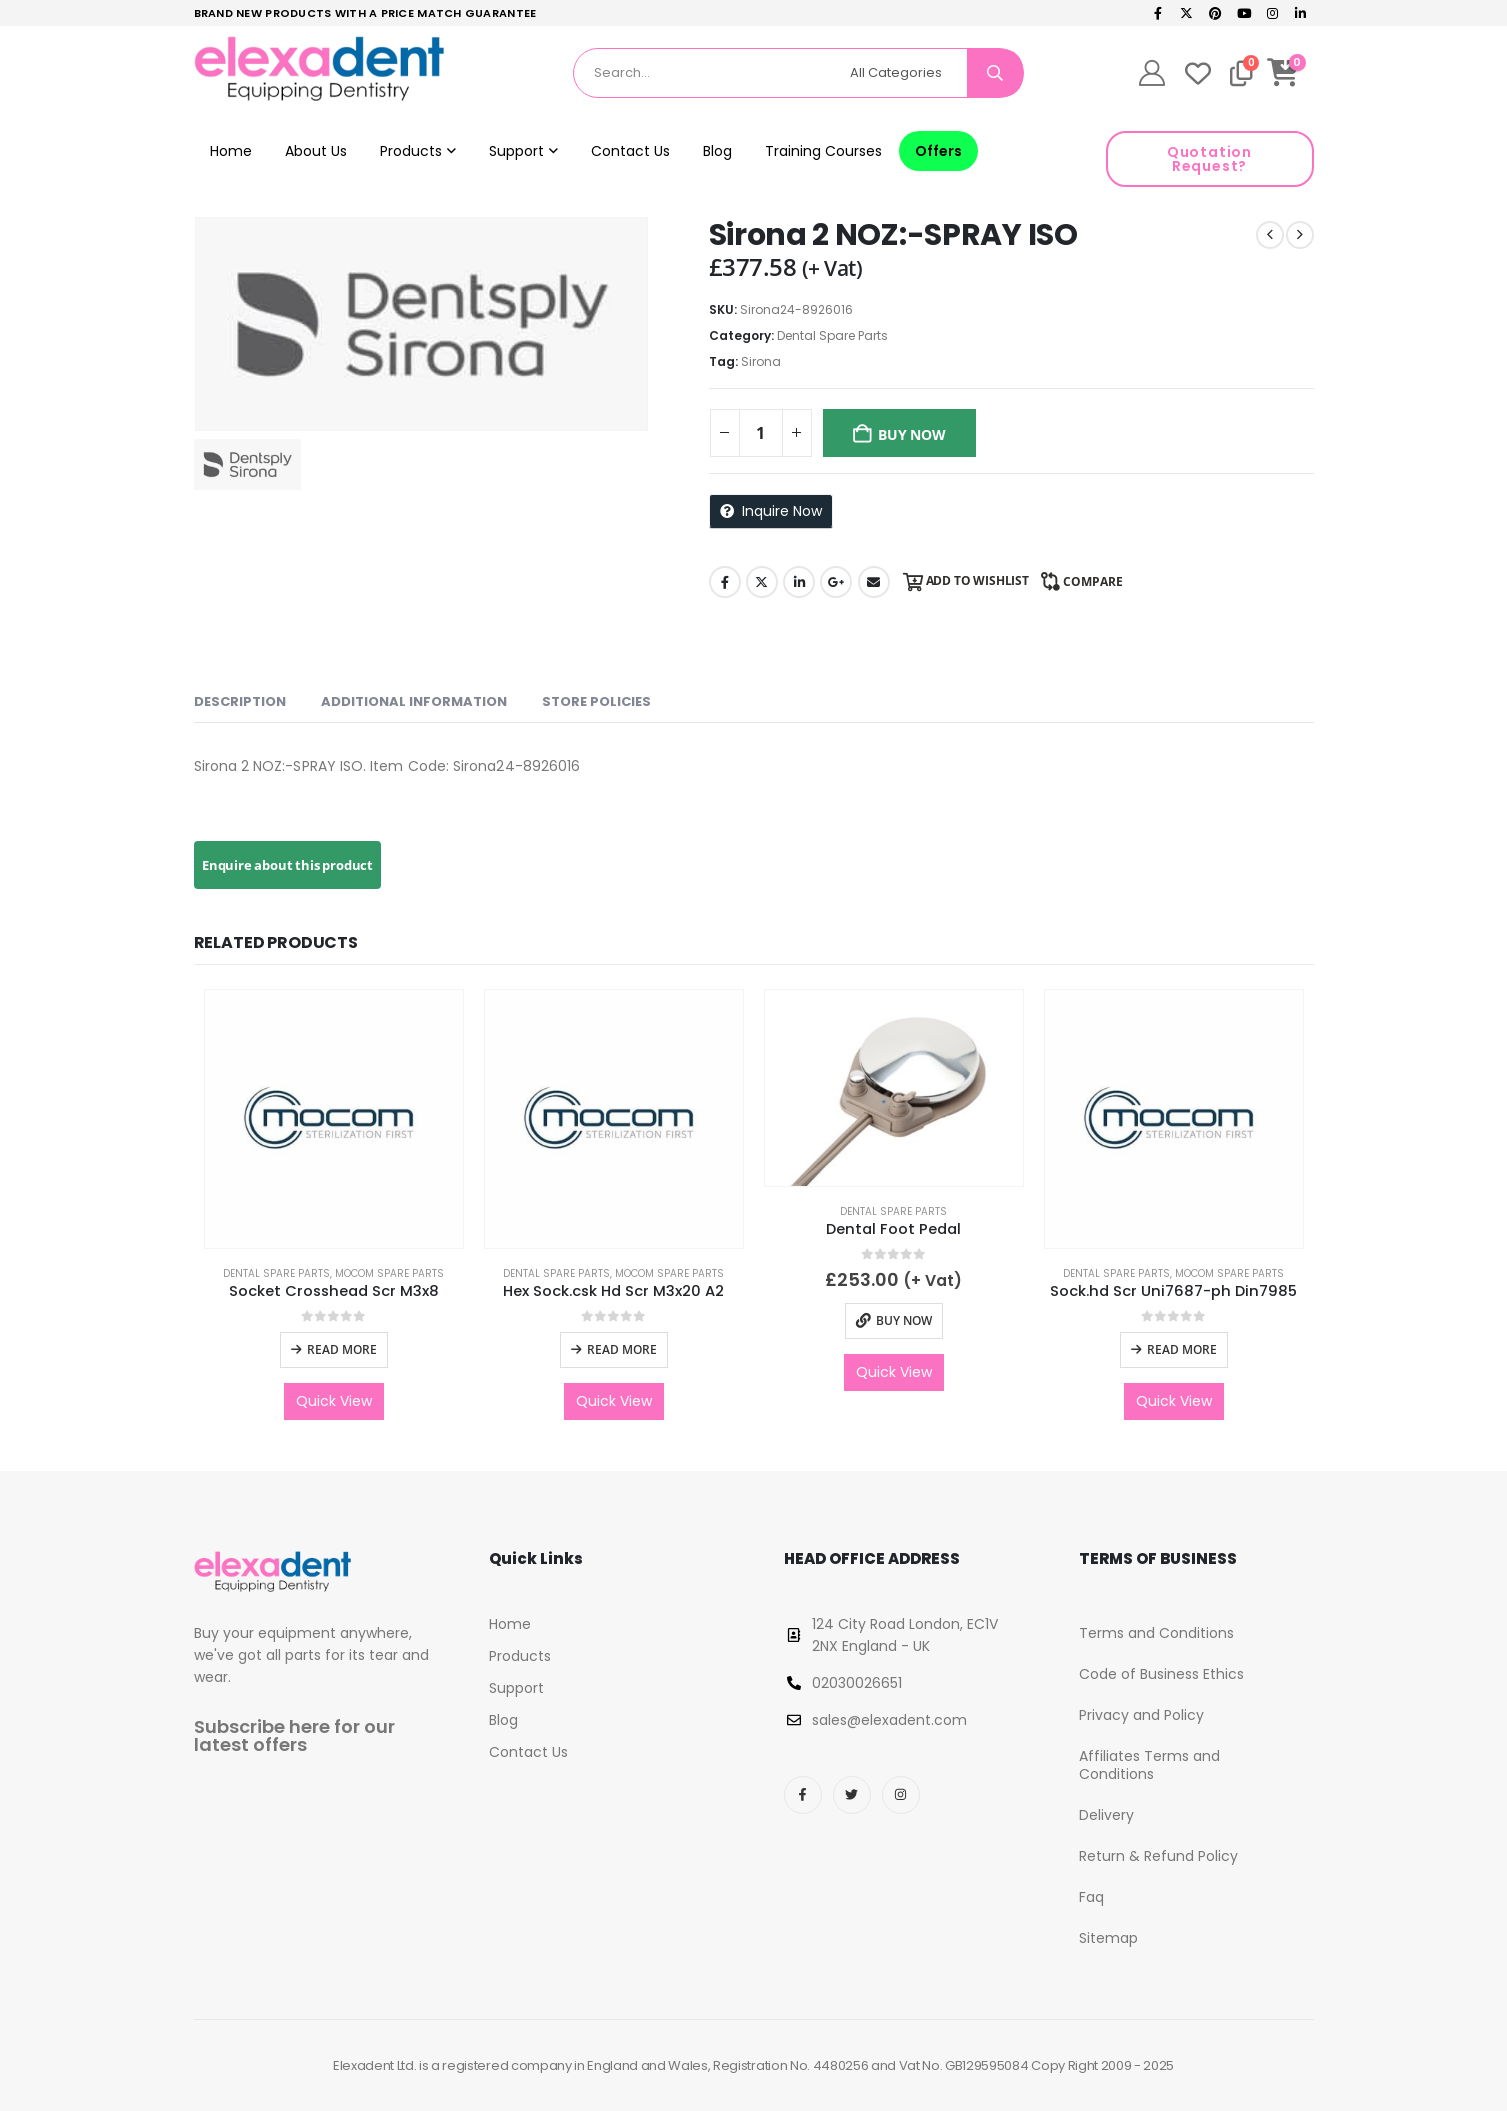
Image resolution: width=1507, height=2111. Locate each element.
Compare (1093, 581)
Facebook (725, 582)
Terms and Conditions (1156, 1633)
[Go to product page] (334, 1119)
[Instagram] (1272, 13)
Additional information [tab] (414, 701)
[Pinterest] (1215, 13)
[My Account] (1151, 73)
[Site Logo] (319, 69)
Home (231, 151)
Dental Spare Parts (832, 335)
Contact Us (630, 151)
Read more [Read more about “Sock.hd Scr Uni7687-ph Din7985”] (1182, 1349)
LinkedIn (799, 582)
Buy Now (912, 434)
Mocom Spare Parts (389, 1273)
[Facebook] (1158, 13)
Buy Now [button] (904, 1320)
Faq (1091, 1897)
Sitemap (1108, 1938)
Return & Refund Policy (1158, 1856)
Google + (836, 582)
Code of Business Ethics (1161, 1674)
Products (411, 151)
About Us (316, 151)
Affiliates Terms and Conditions (1149, 1765)
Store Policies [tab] (596, 701)
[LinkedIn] (1301, 13)
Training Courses (823, 151)
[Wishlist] (1198, 73)
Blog (717, 151)
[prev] (1270, 235)
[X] (1187, 13)
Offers (938, 151)
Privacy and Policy (1141, 1715)
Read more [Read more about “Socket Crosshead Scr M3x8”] (342, 1349)
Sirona (761, 361)
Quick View (334, 1401)
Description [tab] (240, 701)
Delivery (1106, 1815)
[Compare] (1241, 73)
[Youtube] (1244, 13)
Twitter (762, 582)
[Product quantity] (761, 433)
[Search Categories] (905, 73)
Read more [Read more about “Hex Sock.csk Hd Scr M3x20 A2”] (622, 1349)
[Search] (995, 73)
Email (874, 582)
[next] (1300, 235)
